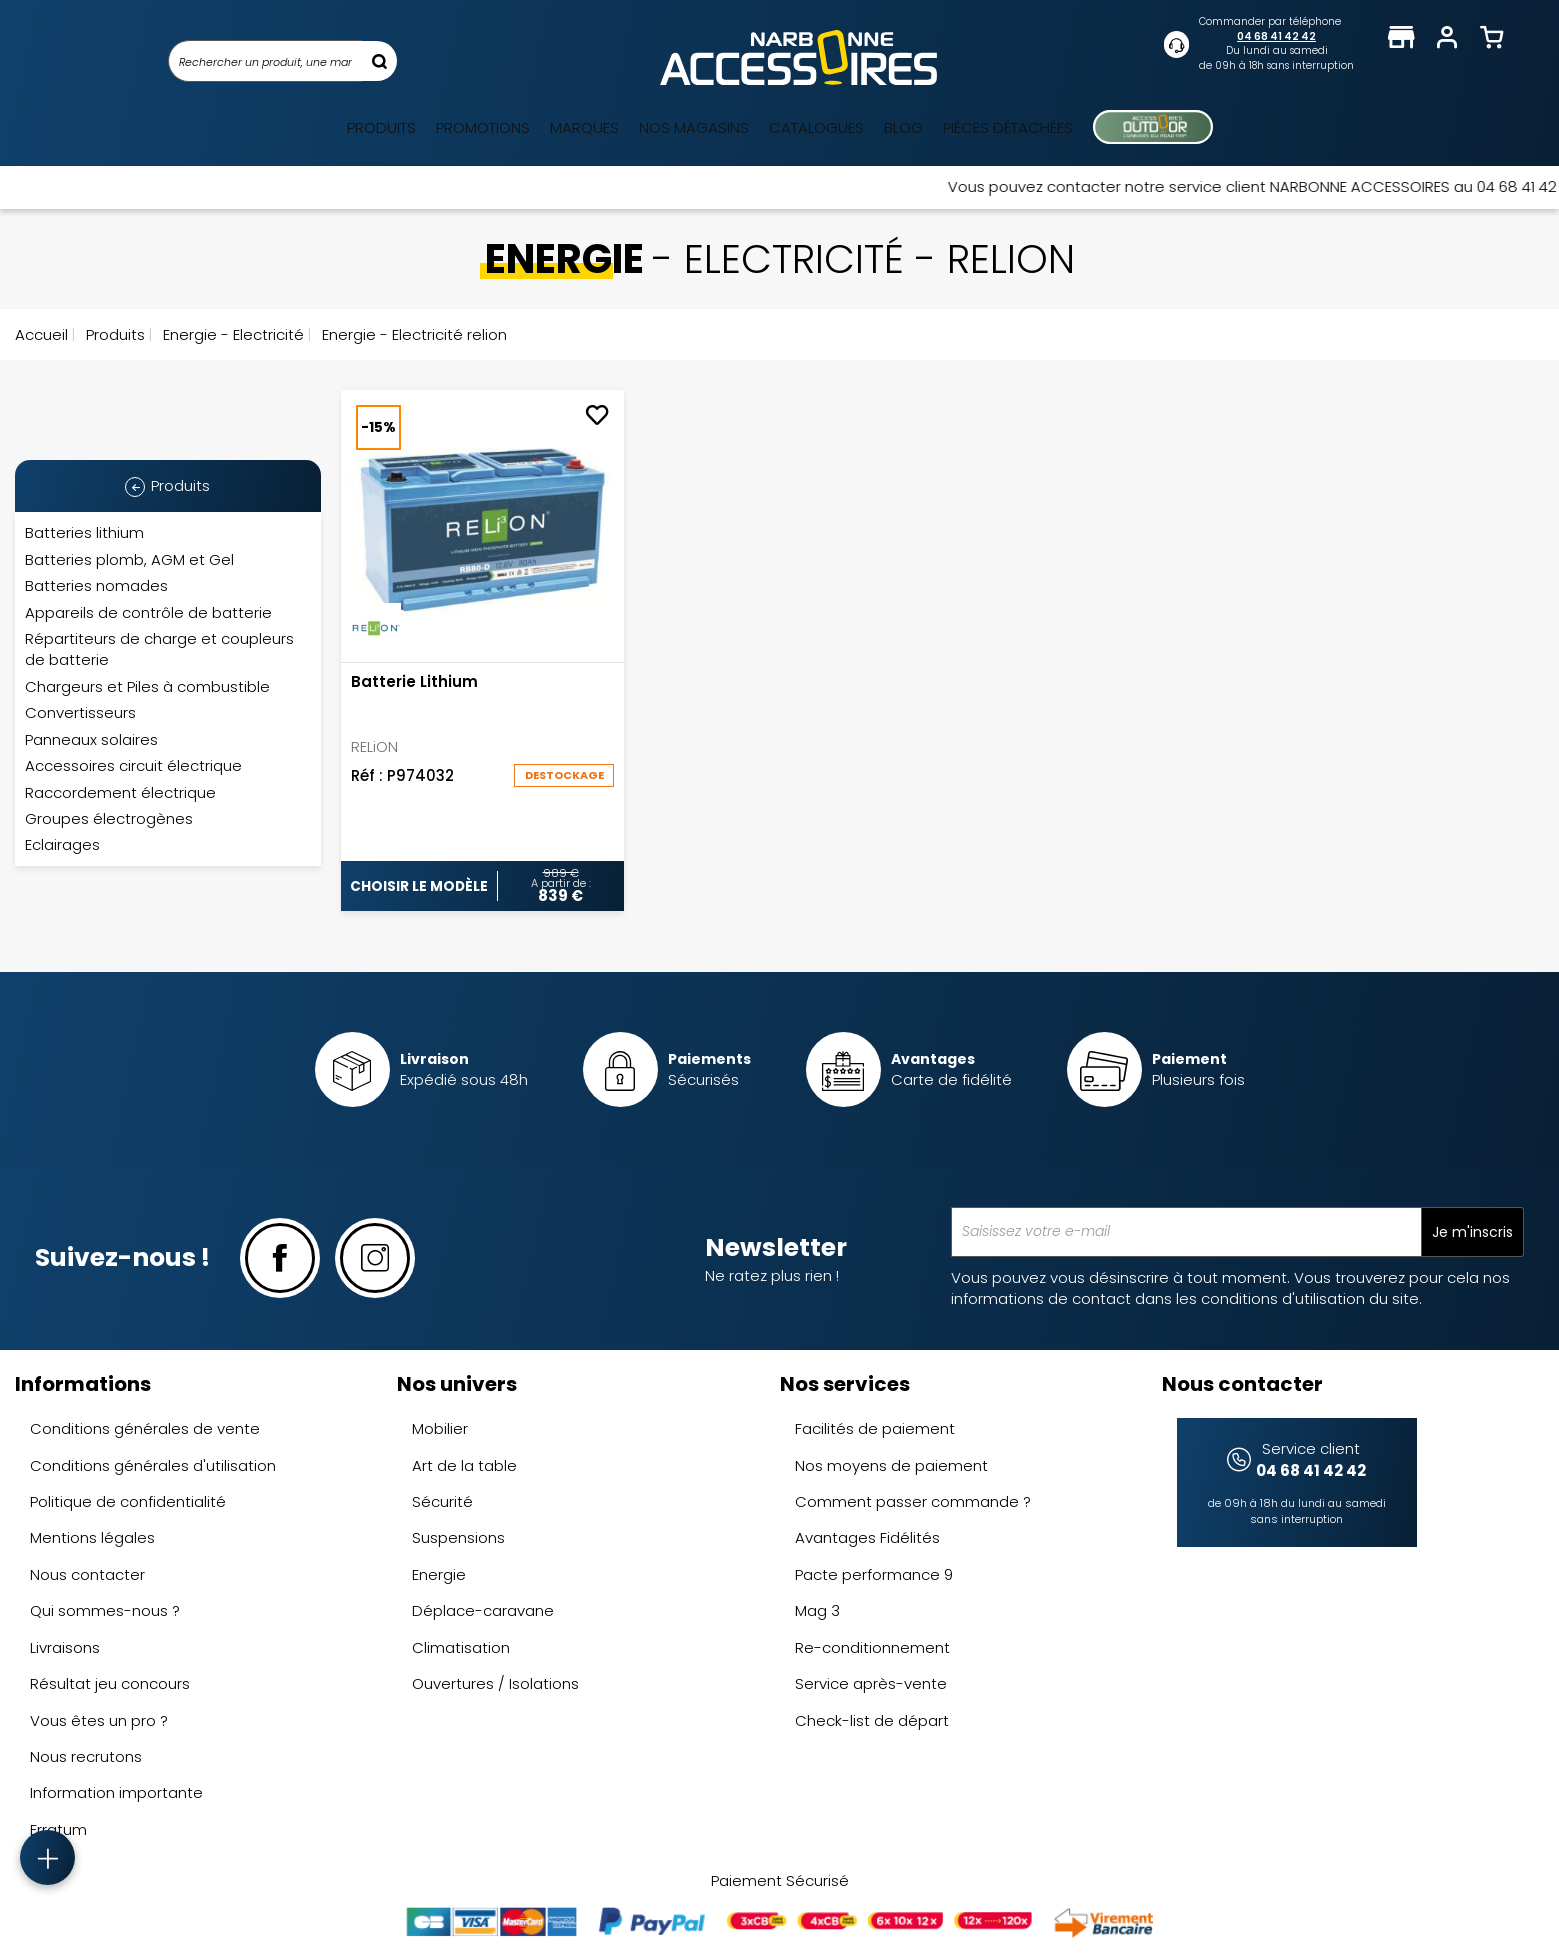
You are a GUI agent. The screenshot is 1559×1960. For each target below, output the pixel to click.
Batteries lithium (84, 532)
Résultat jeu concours (110, 1683)
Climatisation (461, 1647)
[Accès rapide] (47, 1857)
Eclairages (62, 844)
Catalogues (816, 127)
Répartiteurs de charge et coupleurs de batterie (159, 649)
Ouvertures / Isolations (495, 1683)
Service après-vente (871, 1683)
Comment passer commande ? (913, 1501)
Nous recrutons (86, 1756)
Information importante (116, 1792)
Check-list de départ (872, 1720)
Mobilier (440, 1428)
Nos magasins (694, 127)
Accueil (41, 334)
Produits (381, 127)
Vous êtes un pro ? (99, 1720)
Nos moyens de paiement (891, 1465)
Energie (439, 1574)
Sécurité (442, 1501)
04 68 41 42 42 (1276, 36)
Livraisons (65, 1647)
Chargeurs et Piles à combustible (147, 686)
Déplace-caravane (483, 1610)
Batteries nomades (96, 585)
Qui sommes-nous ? (105, 1610)
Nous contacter (87, 1574)
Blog (903, 127)
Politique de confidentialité (128, 1501)
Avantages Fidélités (867, 1537)
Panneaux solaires (91, 739)
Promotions (483, 127)
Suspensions (458, 1537)
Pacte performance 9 (874, 1574)
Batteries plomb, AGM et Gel (129, 559)
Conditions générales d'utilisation (153, 1465)
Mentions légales (92, 1537)
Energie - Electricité (231, 334)
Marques (584, 127)
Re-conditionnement (872, 1647)
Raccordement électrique (120, 792)
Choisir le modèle (419, 886)
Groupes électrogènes (109, 818)
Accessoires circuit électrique (133, 765)
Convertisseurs (80, 712)
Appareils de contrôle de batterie (148, 612)
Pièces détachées (1008, 127)
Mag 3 (817, 1610)
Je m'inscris (1472, 1232)
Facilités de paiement (875, 1428)
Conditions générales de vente (145, 1428)
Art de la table (464, 1465)
